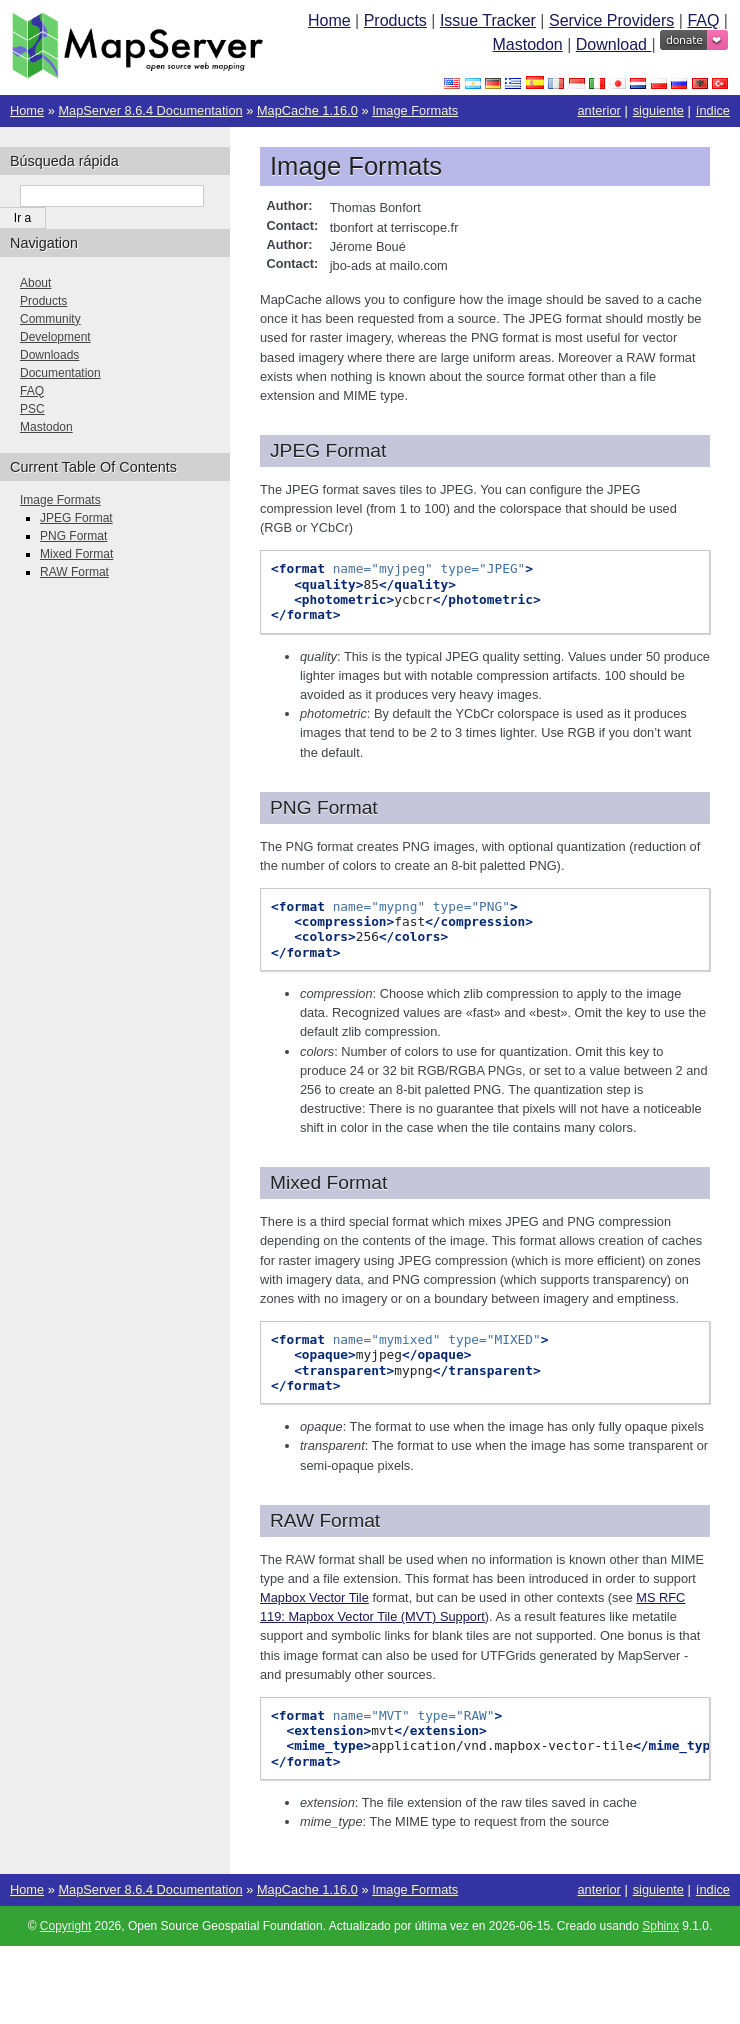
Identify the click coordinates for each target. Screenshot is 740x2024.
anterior (598, 110)
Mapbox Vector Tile (314, 1597)
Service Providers (611, 20)
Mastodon (527, 44)
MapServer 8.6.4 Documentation (150, 110)
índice (713, 110)
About (35, 283)
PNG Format (73, 536)
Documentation (60, 373)
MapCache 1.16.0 (307, 110)
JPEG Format (76, 518)
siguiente (658, 110)
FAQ (703, 20)
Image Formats (415, 110)
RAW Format (74, 572)
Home (329, 20)
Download (614, 44)
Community (50, 319)
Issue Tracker (488, 20)
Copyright (65, 1926)
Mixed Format (76, 554)
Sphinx (660, 1926)
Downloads (49, 355)
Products (395, 20)
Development (55, 337)
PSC (32, 409)
